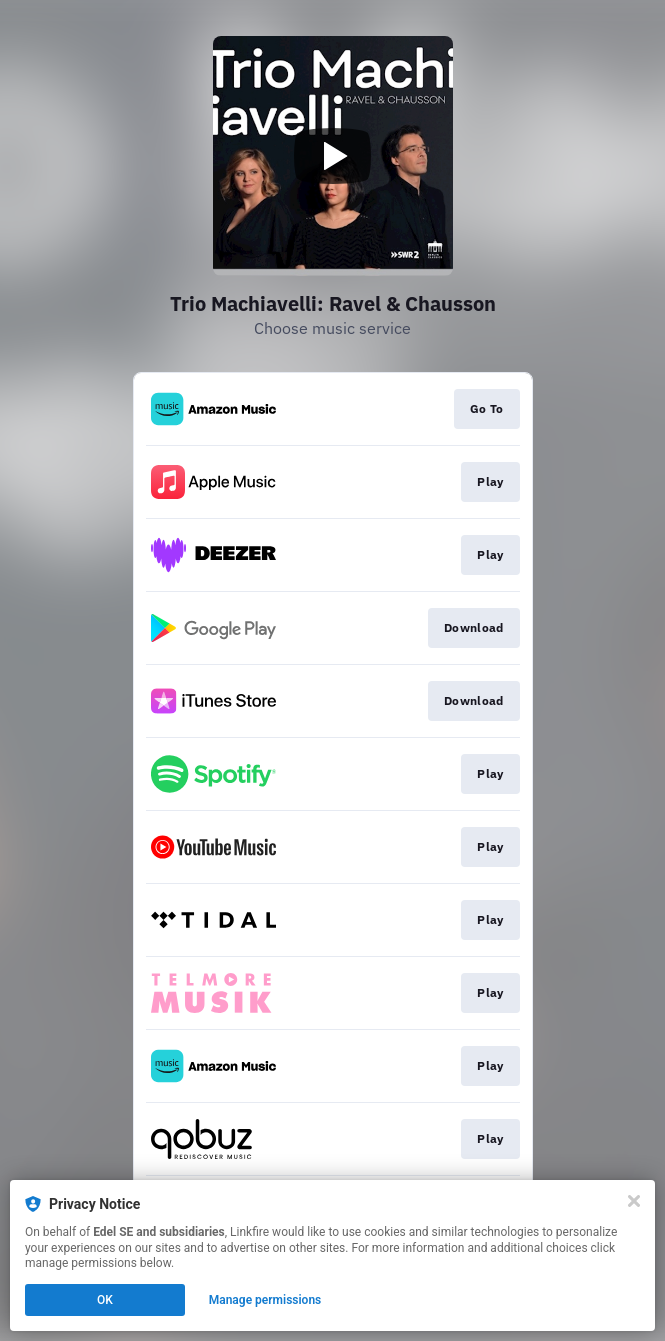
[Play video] (333, 156)
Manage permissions (265, 1300)
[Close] (634, 1201)
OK (105, 1300)
